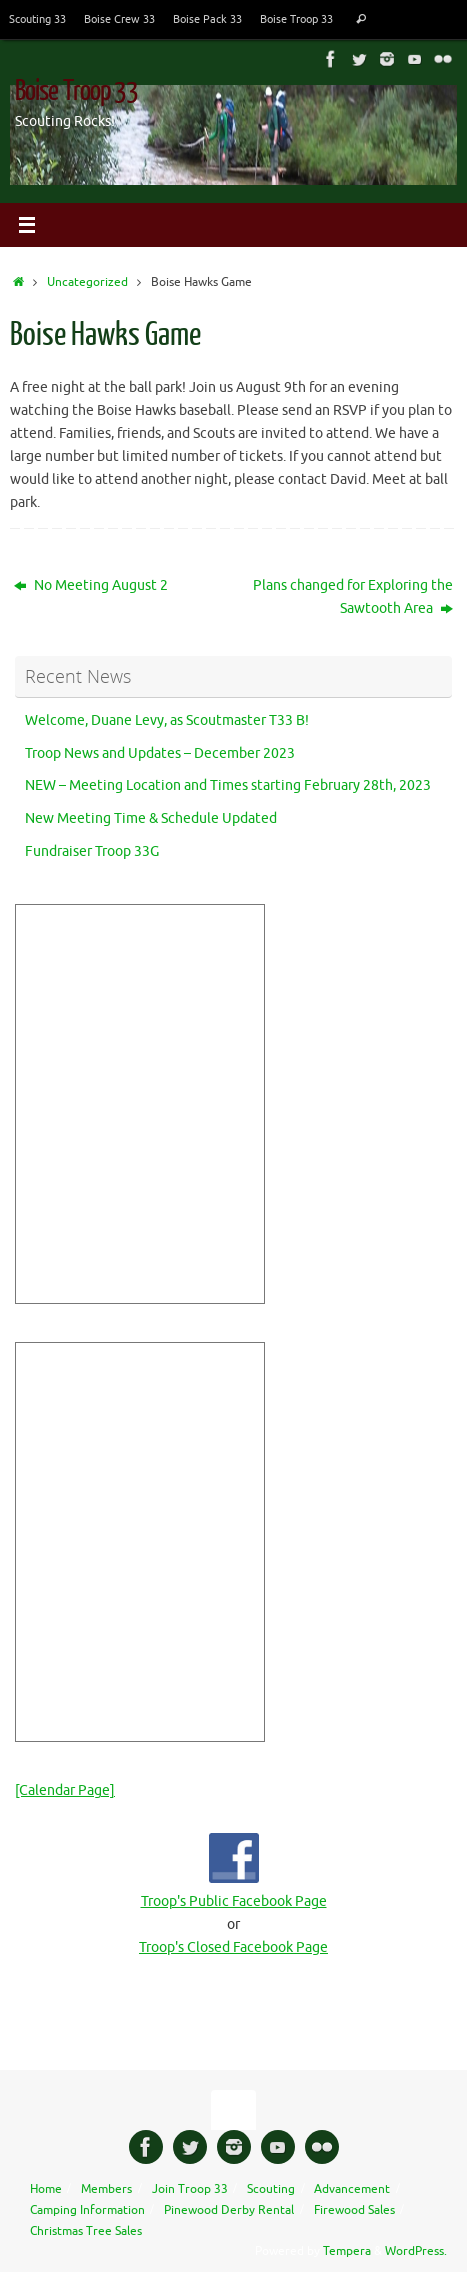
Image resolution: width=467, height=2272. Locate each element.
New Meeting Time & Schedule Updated (151, 818)
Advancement (352, 2189)
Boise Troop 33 (296, 19)
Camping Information (87, 2210)
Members (106, 2189)
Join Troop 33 (190, 2189)
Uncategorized (87, 282)
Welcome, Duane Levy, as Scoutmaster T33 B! (167, 720)
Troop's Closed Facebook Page (233, 1947)
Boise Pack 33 (207, 19)
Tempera (347, 2251)
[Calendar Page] (65, 1790)
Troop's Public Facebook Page (234, 1901)
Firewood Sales (354, 2210)
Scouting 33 (37, 19)
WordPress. (416, 2251)
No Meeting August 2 (91, 585)
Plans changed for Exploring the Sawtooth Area (353, 597)
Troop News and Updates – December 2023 (160, 753)
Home (46, 2189)
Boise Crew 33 (119, 19)
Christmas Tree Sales (86, 2231)
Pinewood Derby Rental (229, 2210)
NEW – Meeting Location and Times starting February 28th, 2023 (228, 785)
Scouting (271, 2189)
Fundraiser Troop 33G (92, 851)
